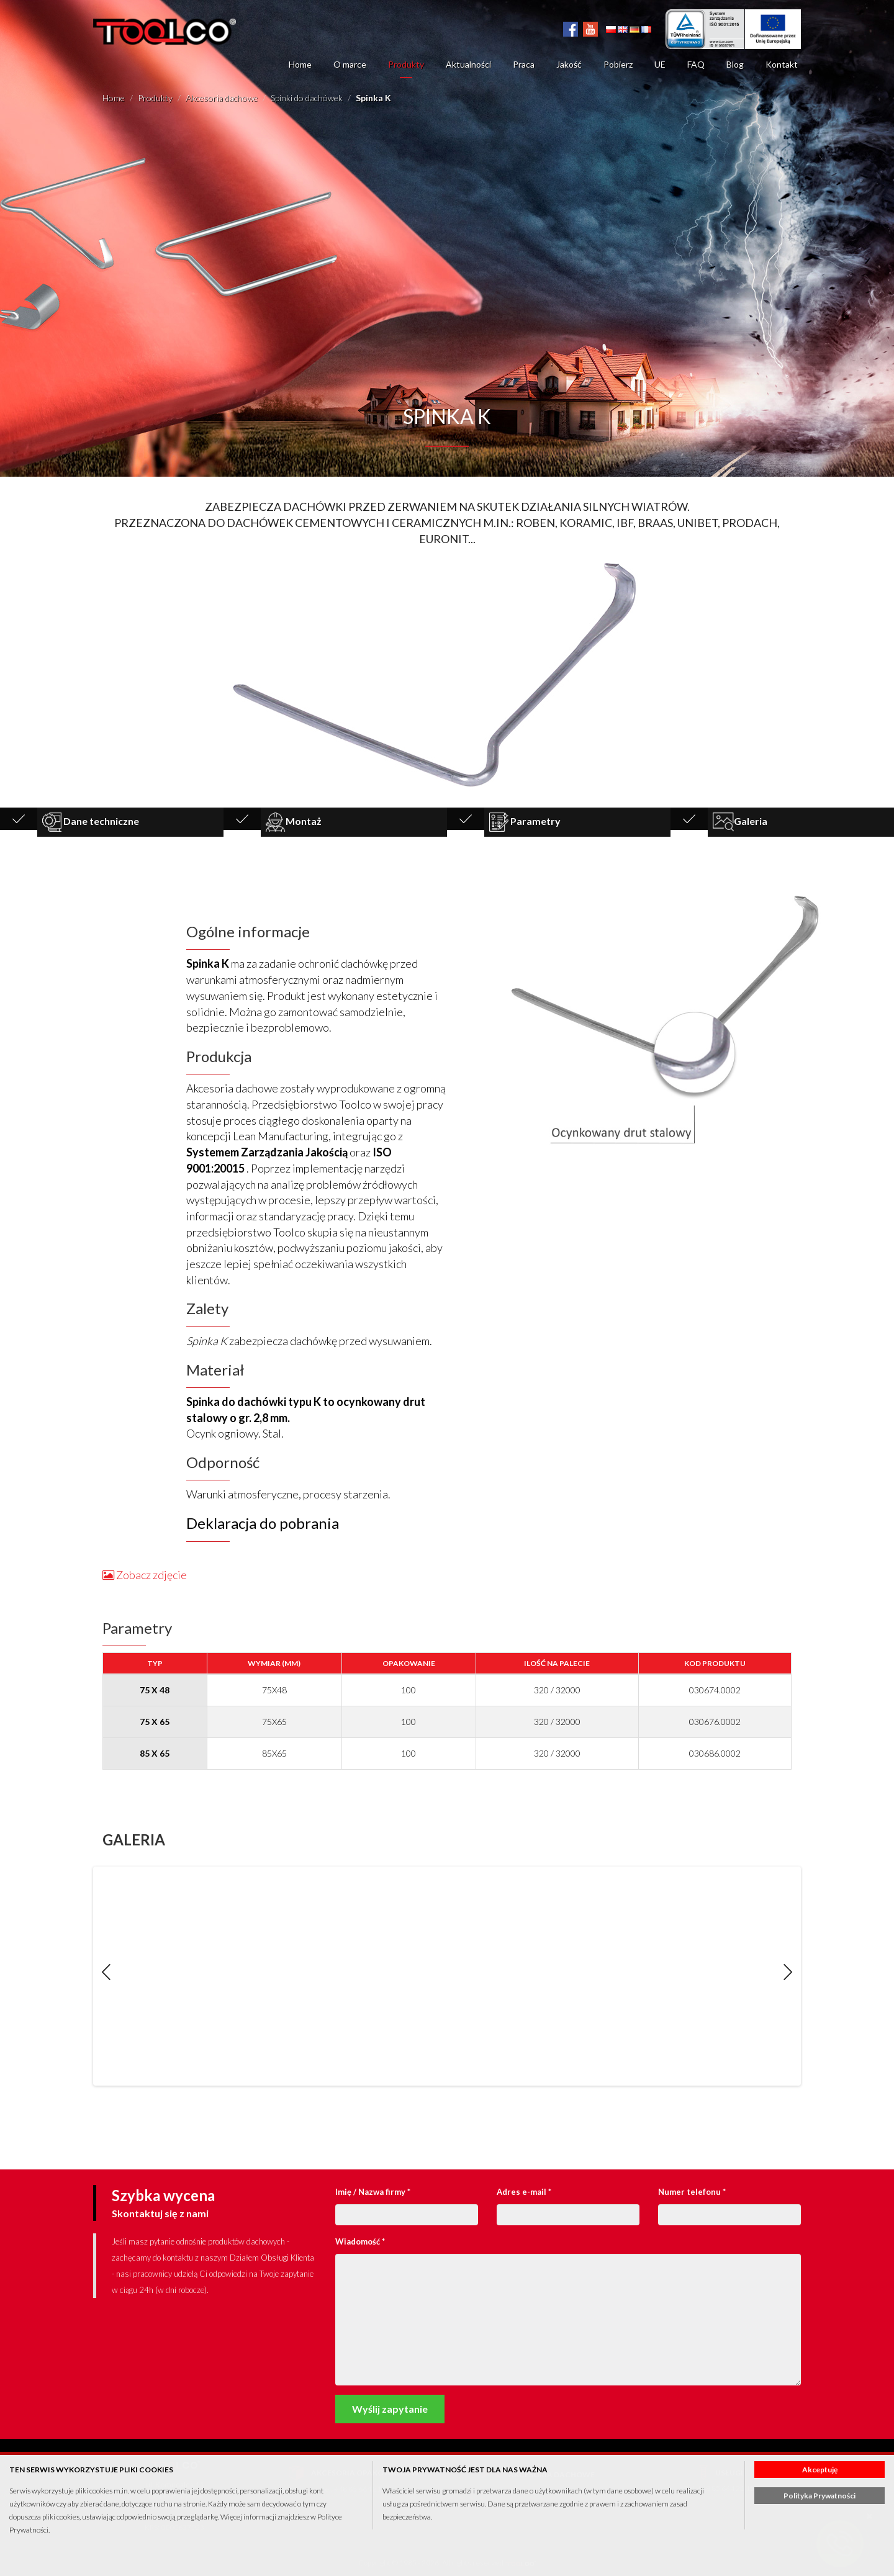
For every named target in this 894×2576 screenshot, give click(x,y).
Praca (524, 64)
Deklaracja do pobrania (262, 1523)
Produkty (406, 64)
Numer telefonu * (692, 2192)
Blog (735, 64)
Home (300, 64)
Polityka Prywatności (819, 2495)
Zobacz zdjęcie (144, 1575)
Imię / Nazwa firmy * (372, 2192)
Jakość (569, 64)
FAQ (696, 64)
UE (660, 64)
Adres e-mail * (524, 2192)
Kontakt (781, 64)
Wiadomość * (360, 2241)
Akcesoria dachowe (222, 97)
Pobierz (618, 64)
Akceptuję (820, 2469)
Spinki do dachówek (307, 97)
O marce (349, 64)
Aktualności (468, 64)
